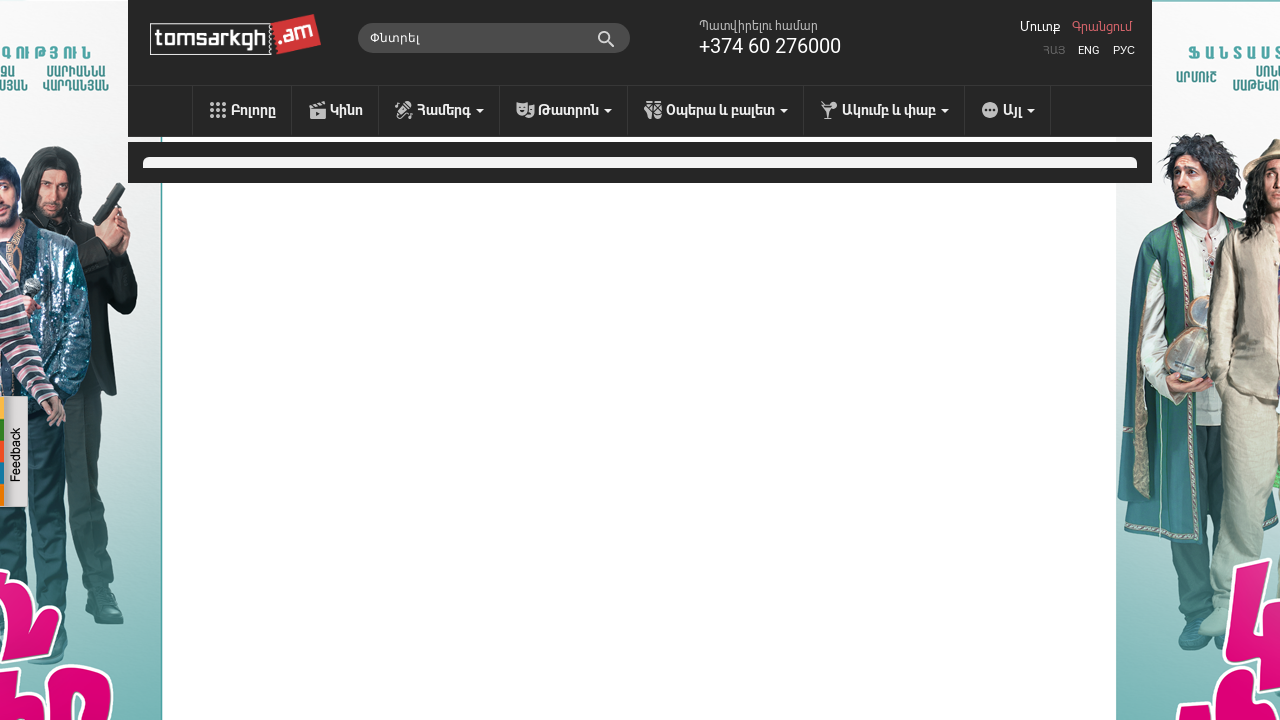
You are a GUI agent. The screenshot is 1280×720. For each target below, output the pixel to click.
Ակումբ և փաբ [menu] (895, 110)
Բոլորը (253, 110)
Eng (1089, 50)
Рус (1124, 50)
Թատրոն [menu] (575, 110)
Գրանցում (1102, 27)
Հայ (1054, 50)
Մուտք (1040, 27)
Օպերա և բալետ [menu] (727, 110)
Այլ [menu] (1019, 110)
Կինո (346, 110)
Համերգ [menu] (450, 110)
